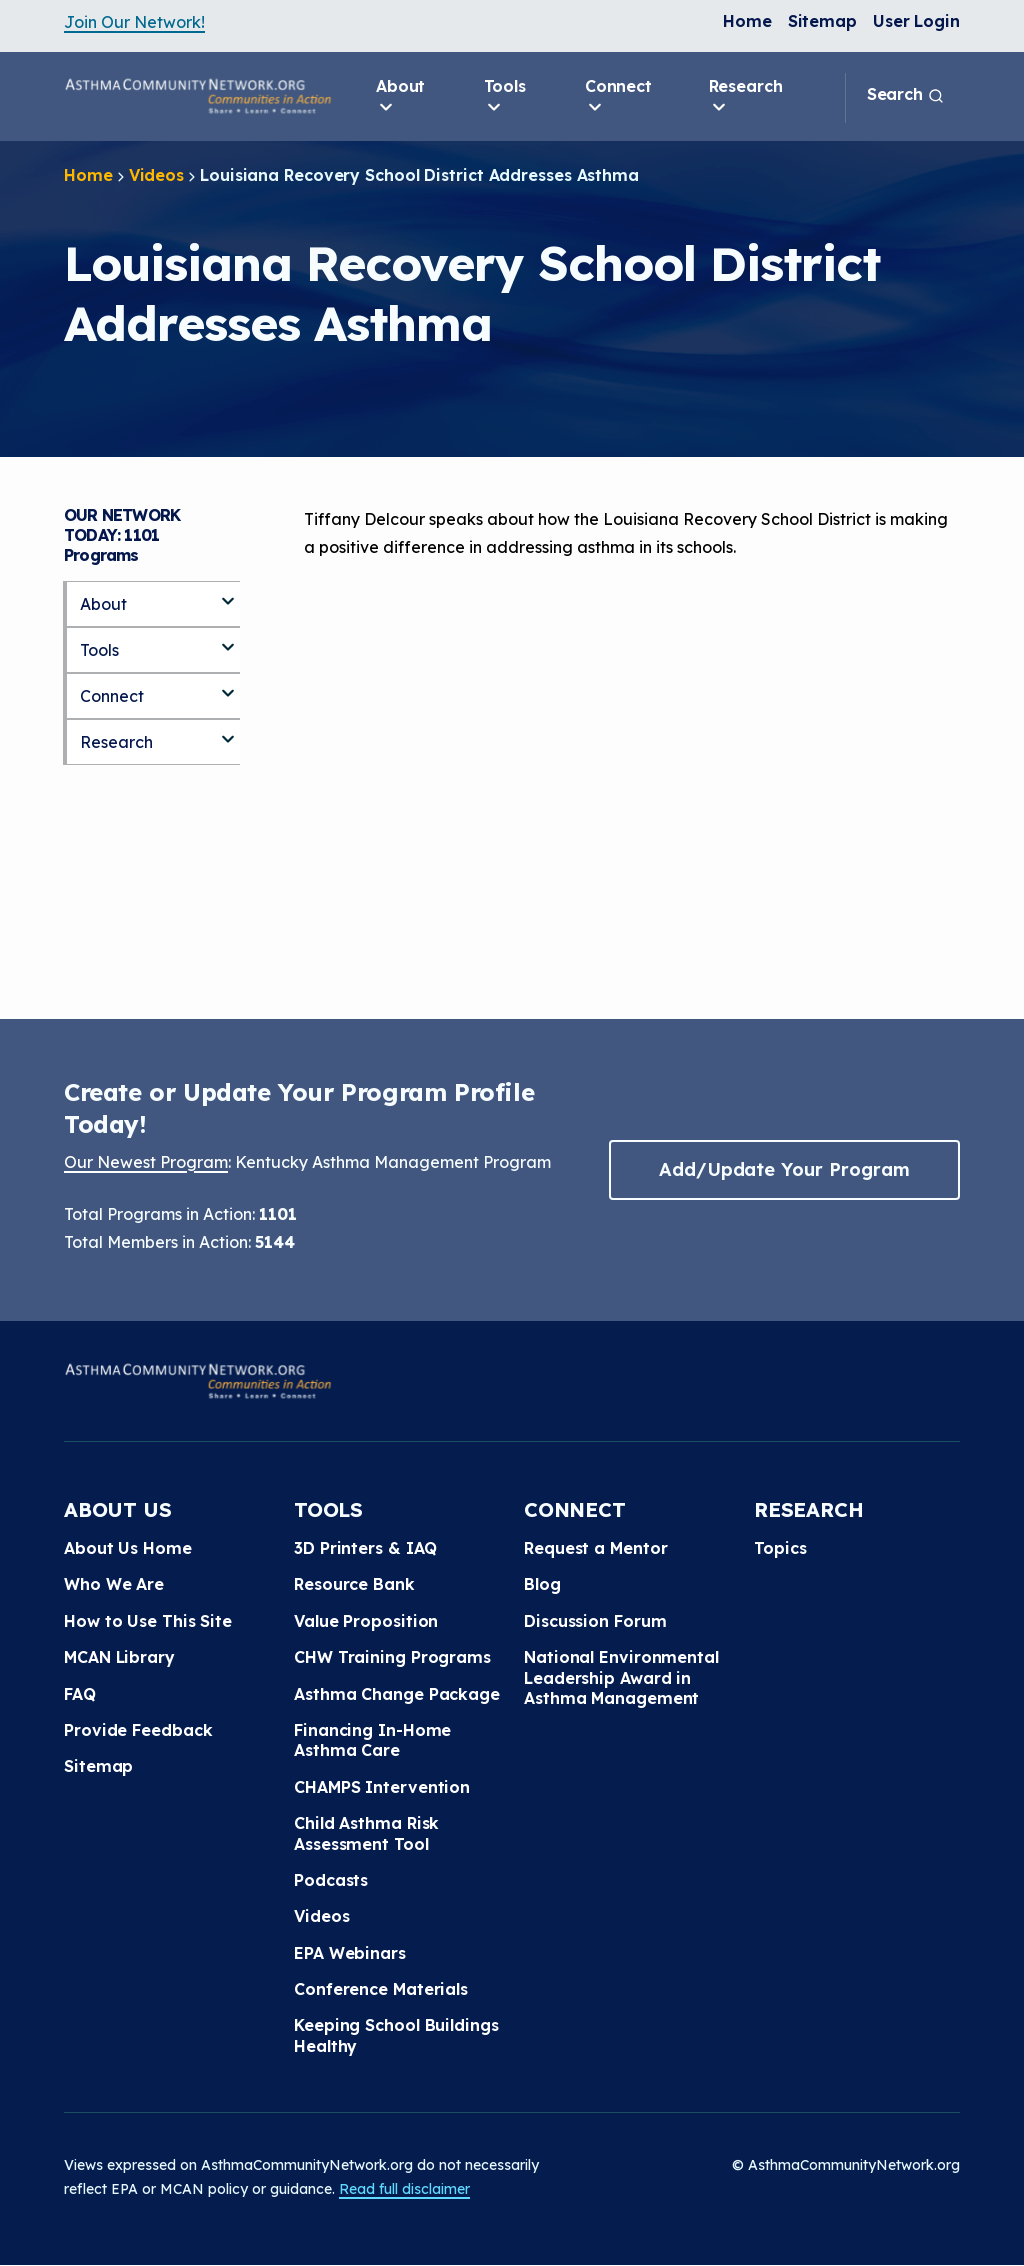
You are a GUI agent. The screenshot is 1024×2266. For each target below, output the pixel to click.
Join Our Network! (134, 22)
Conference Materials (381, 1989)
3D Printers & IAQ (365, 1548)
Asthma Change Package (397, 1694)
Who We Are (114, 1584)
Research (746, 97)
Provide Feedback (138, 1730)
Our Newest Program (146, 1162)
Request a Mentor (595, 1548)
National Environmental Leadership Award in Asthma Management (621, 1677)
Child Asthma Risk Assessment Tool (366, 1833)
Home (747, 21)
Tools (505, 97)
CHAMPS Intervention (382, 1787)
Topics (780, 1548)
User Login (916, 21)
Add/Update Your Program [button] (784, 1169)
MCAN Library (119, 1657)
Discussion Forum (595, 1621)
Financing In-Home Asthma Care (372, 1740)
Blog (542, 1584)
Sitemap (822, 21)
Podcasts (331, 1880)
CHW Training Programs (392, 1657)
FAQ (80, 1694)
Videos (156, 175)
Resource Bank (354, 1584)
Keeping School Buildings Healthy (396, 2035)
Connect (618, 97)
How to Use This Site (148, 1621)
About (401, 97)
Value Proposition (366, 1621)
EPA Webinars (350, 1953)
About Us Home (128, 1548)
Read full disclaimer (404, 2189)
